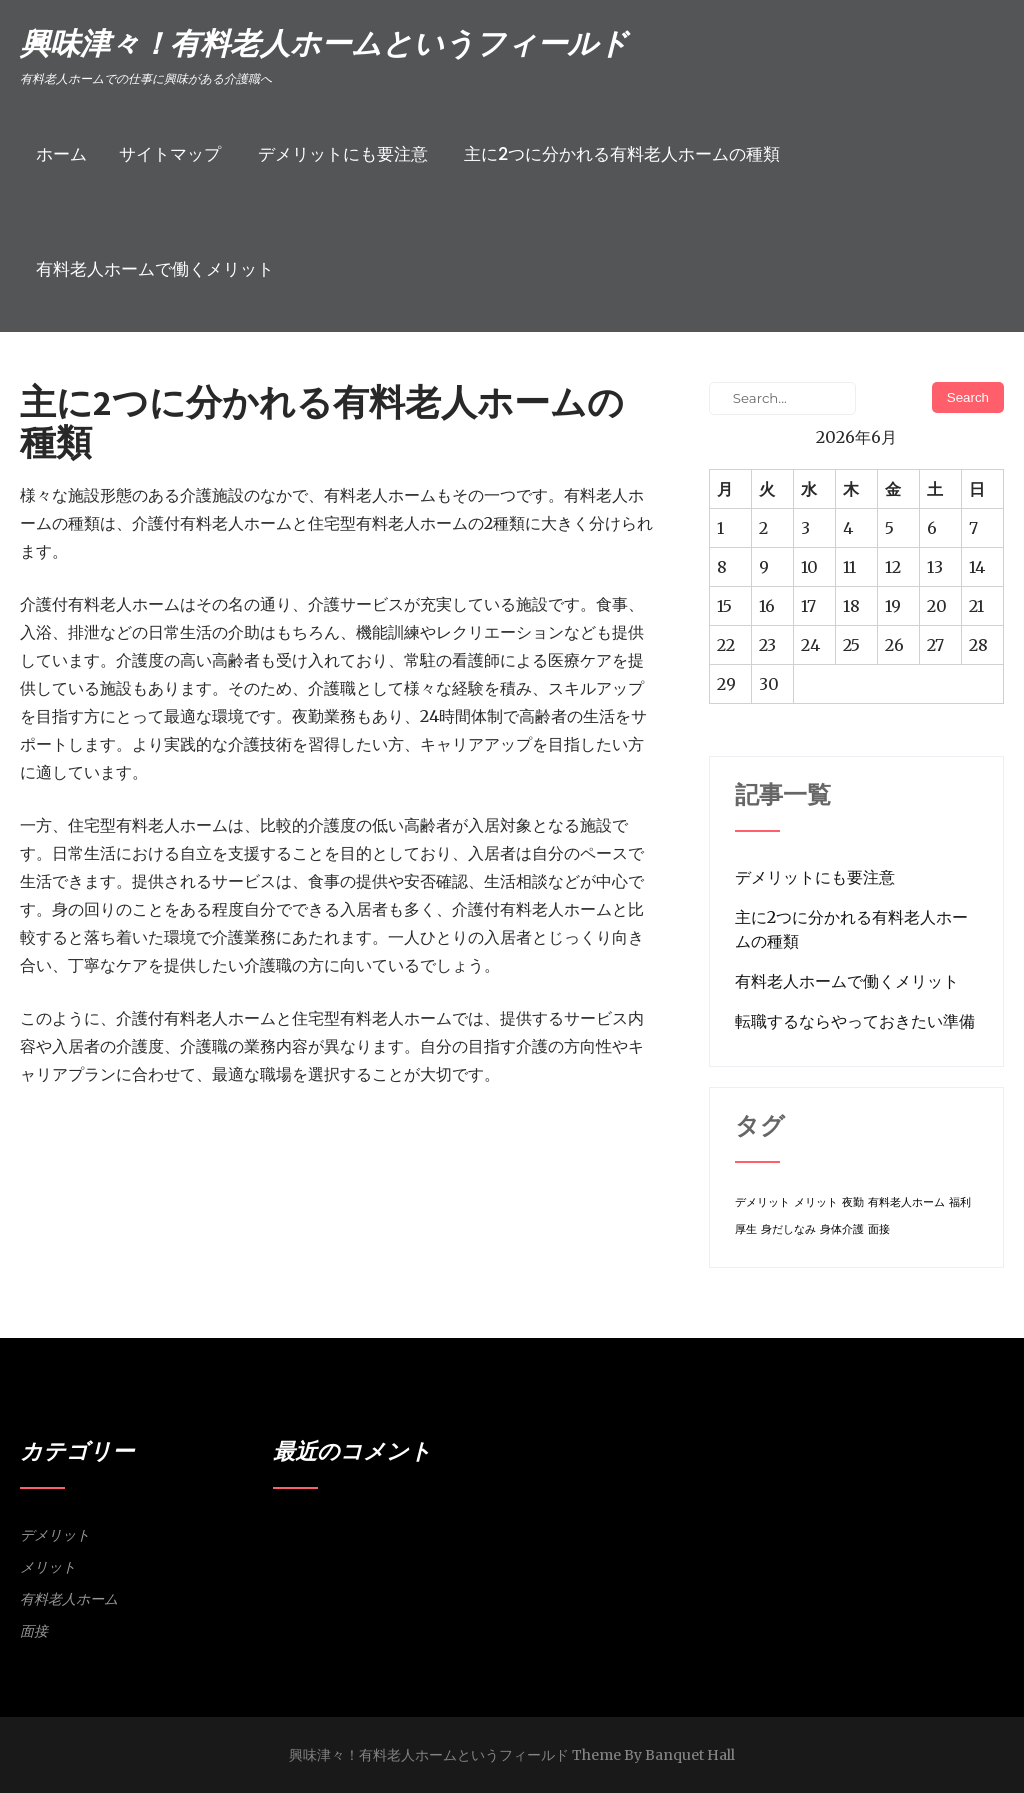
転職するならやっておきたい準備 (855, 1021)
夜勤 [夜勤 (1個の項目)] (853, 1202)
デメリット (55, 1535)
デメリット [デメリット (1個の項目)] (762, 1202)
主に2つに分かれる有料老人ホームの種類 (622, 154)
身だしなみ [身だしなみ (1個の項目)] (788, 1229)
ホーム (61, 154)
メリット (48, 1567)
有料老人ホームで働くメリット (155, 269)
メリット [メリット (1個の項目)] (816, 1202)
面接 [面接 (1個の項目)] (879, 1229)
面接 (34, 1631)
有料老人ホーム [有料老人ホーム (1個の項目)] (906, 1202)
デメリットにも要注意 (343, 154)
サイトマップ (170, 154)
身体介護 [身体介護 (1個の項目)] (842, 1229)
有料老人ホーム (69, 1599)
